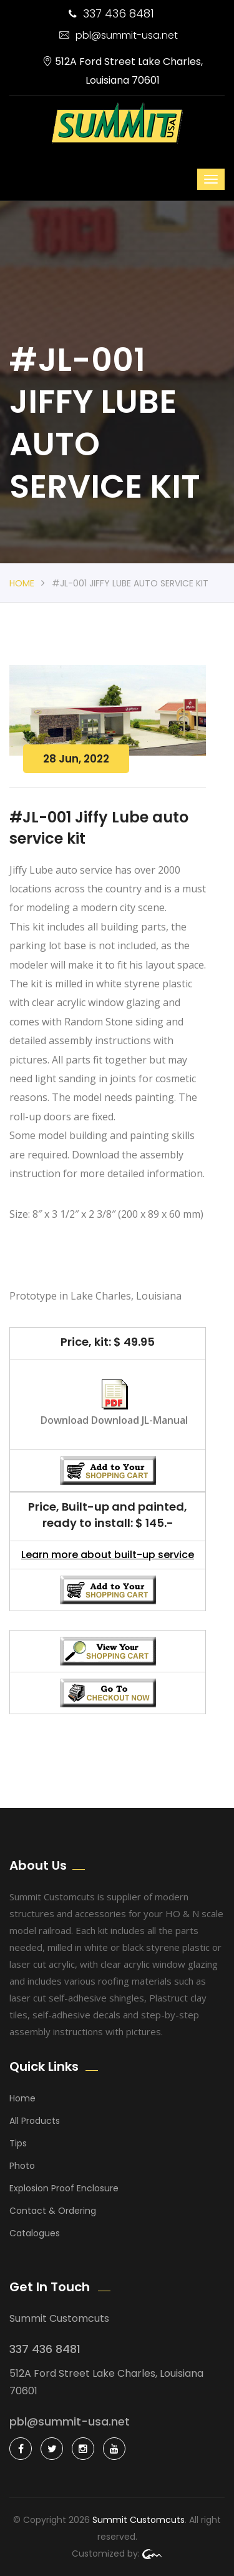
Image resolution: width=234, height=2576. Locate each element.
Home (21, 583)
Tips (18, 2143)
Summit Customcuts (138, 2520)
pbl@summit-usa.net (118, 35)
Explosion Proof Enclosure (64, 2188)
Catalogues (34, 2233)
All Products (34, 2121)
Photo (22, 2165)
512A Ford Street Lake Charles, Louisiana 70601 (122, 70)
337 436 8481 (111, 13)
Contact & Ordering (52, 2210)
